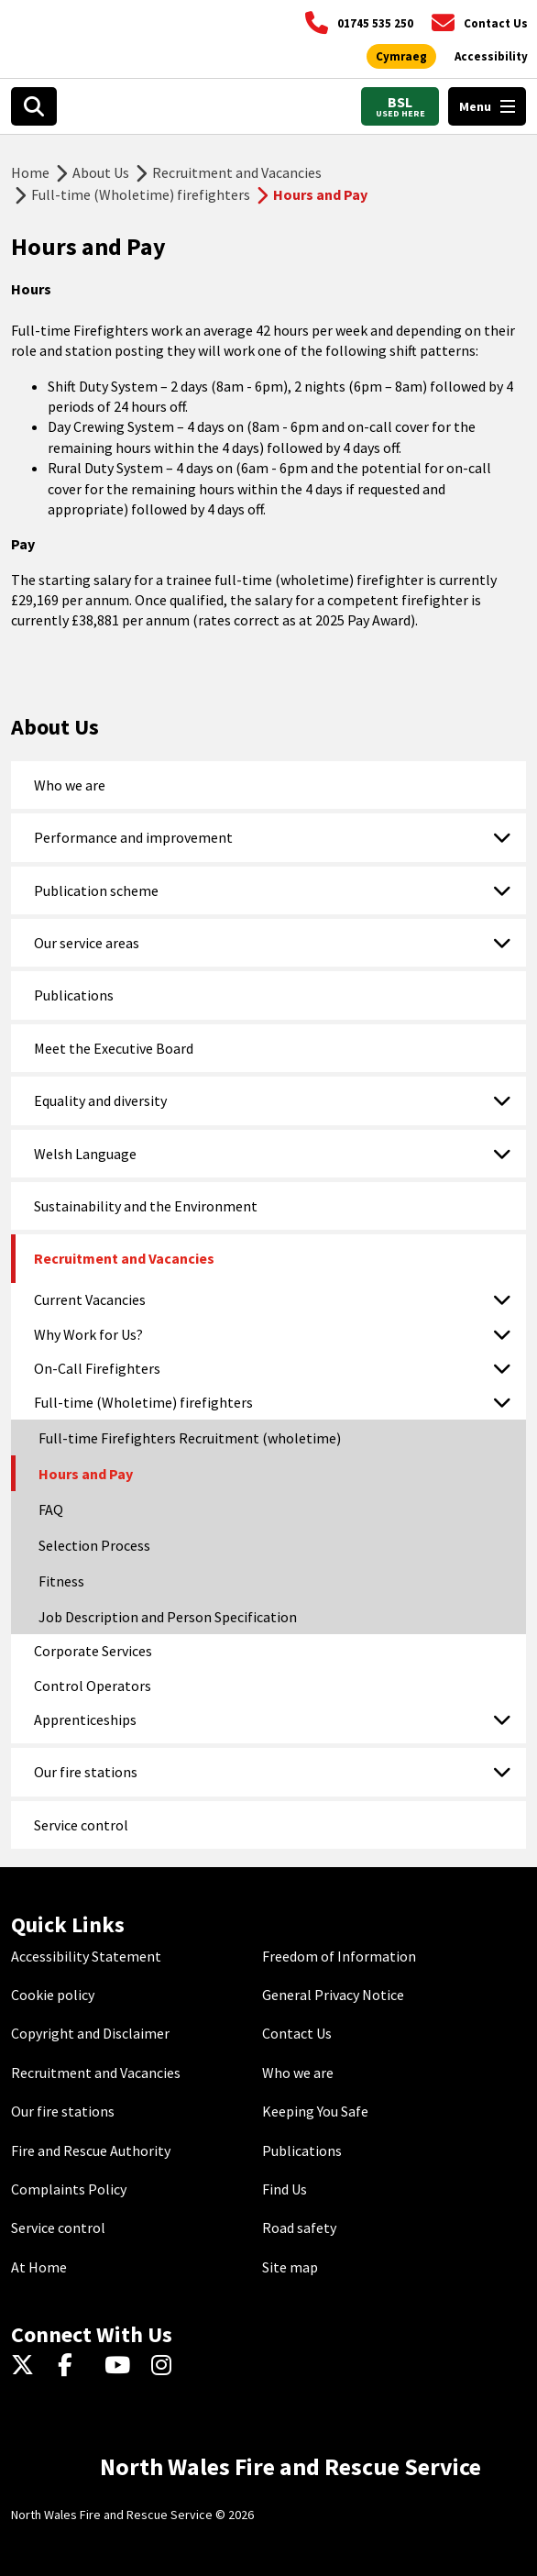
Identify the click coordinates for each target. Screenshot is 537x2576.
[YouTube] (120, 2366)
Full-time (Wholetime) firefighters (140, 194)
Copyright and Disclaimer (90, 2033)
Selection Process (94, 1545)
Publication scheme (96, 890)
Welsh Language (85, 1153)
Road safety (299, 2227)
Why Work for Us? (88, 1334)
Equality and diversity (100, 1100)
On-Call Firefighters (97, 1368)
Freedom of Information (339, 1956)
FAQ (50, 1509)
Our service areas (86, 943)
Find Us (284, 2189)
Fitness (61, 1581)
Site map (290, 2267)
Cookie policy (52, 1994)
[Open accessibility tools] (491, 57)
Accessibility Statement (86, 1956)
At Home (39, 2267)
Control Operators (92, 1685)
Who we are (69, 785)
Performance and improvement (133, 837)
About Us (100, 172)
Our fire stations (85, 1772)
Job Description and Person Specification (167, 1617)
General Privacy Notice (333, 1994)
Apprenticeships (85, 1719)
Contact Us (297, 2033)
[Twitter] (27, 2366)
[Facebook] (74, 2366)
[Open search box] (34, 106)
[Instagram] (167, 2366)
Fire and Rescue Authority (90, 2150)
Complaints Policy (68, 2189)
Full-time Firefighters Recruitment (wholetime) (189, 1438)
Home (30, 172)
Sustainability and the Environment (146, 1206)
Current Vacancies (90, 1299)
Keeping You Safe (315, 2111)
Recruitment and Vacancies (237, 172)
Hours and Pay (85, 1474)
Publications (74, 995)
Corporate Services (93, 1651)
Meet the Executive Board (113, 1048)
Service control (81, 1825)
